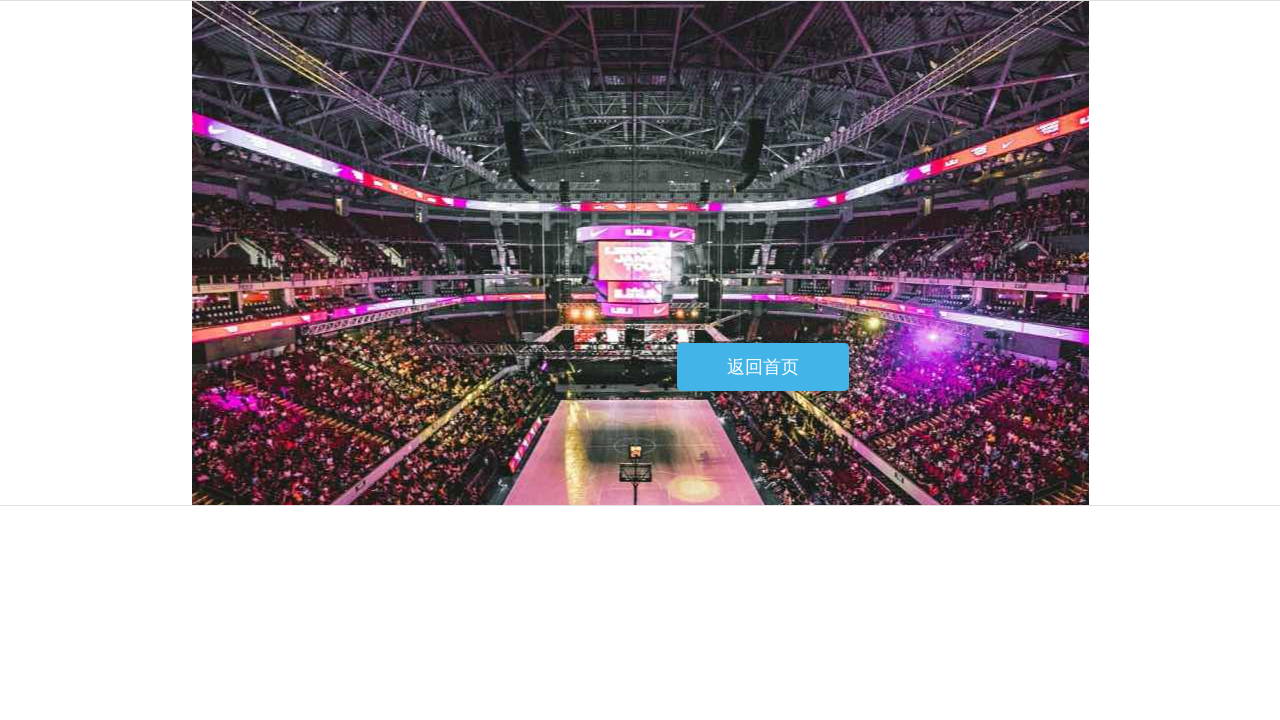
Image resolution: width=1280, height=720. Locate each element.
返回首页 (763, 367)
